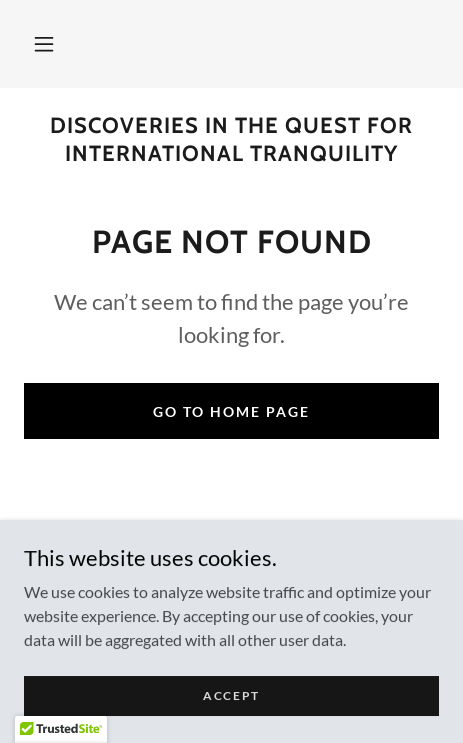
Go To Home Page (231, 411)
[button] (44, 44)
